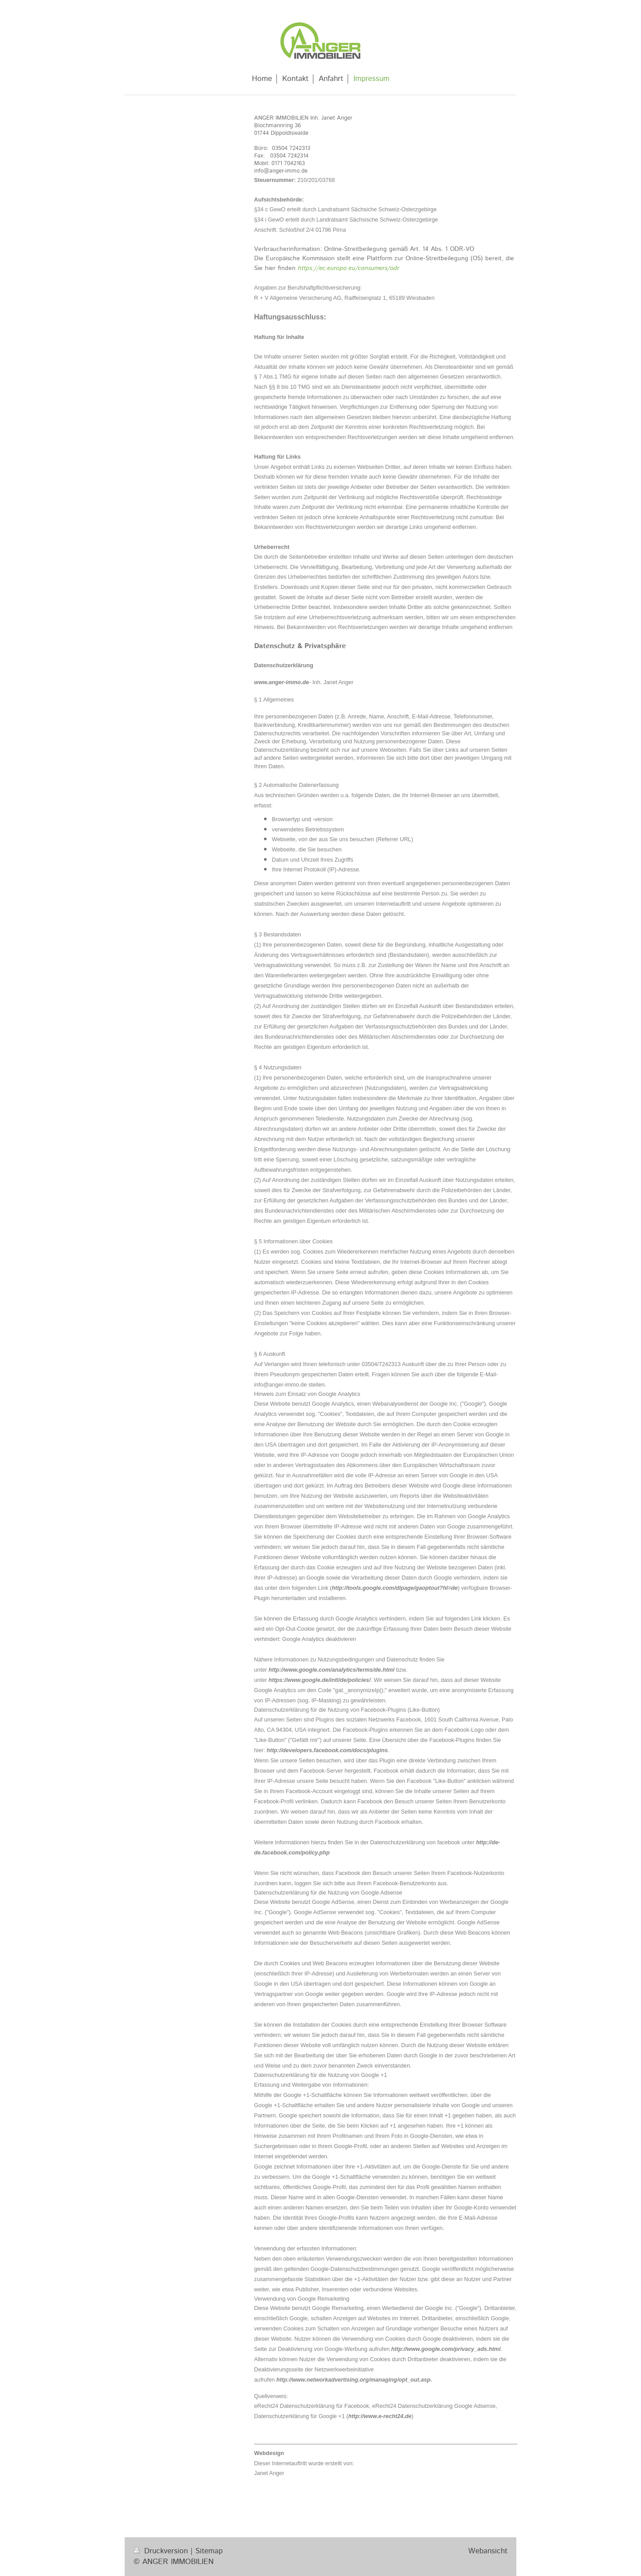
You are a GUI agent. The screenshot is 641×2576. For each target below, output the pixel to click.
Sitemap (209, 2551)
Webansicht (487, 2551)
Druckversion (162, 2551)
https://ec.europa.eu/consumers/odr (348, 268)
